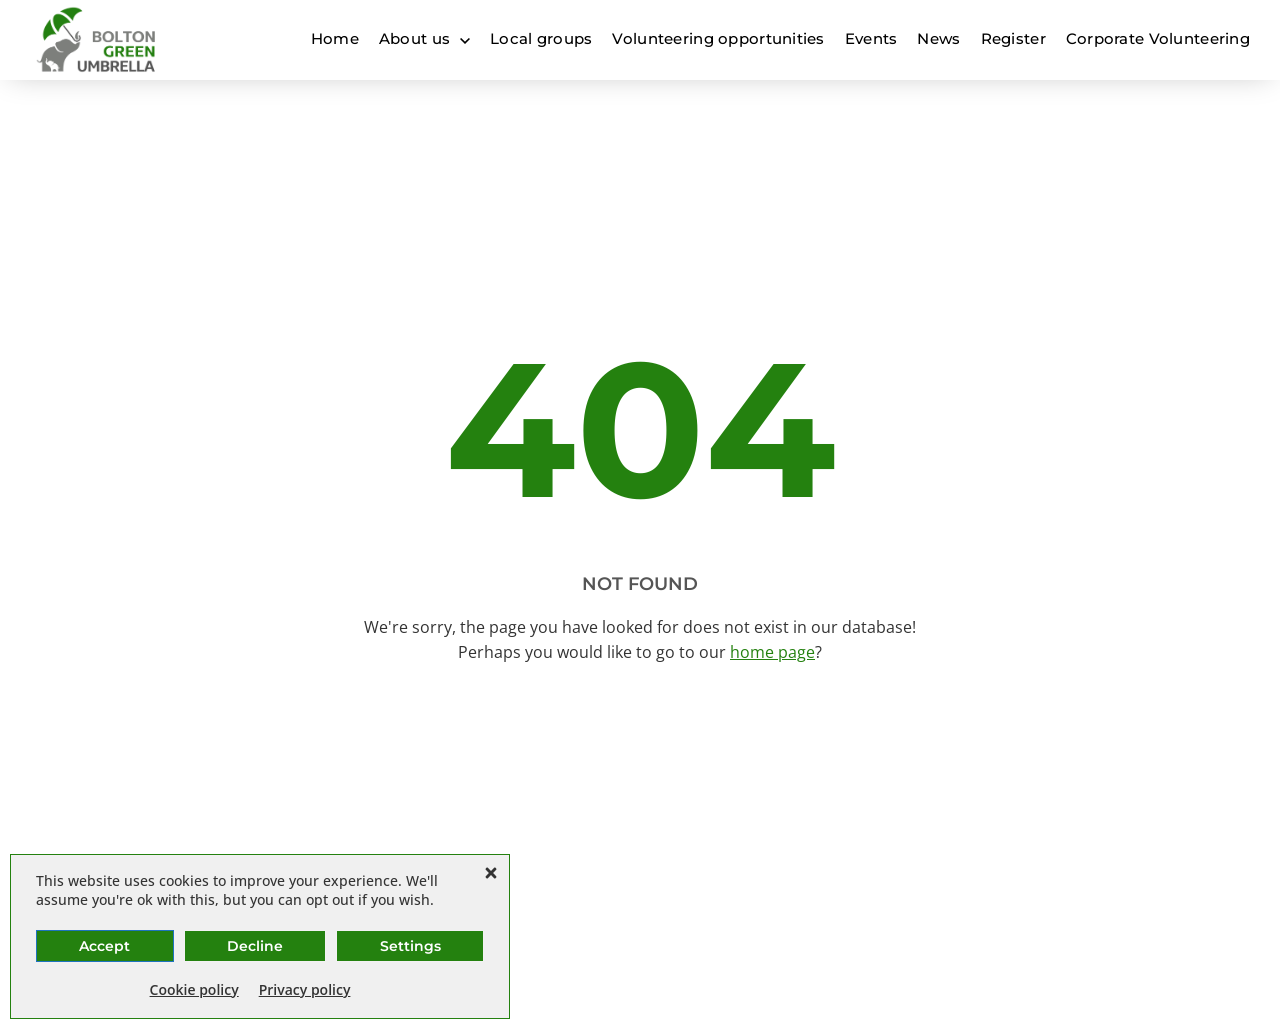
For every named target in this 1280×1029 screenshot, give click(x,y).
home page (772, 652)
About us (414, 38)
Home (335, 38)
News (938, 38)
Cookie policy (194, 989)
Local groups (541, 38)
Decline (255, 946)
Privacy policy (305, 989)
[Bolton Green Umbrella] (97, 39)
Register (1013, 38)
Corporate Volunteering (1158, 38)
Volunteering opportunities (718, 38)
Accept (104, 946)
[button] (491, 873)
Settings (410, 946)
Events (871, 38)
